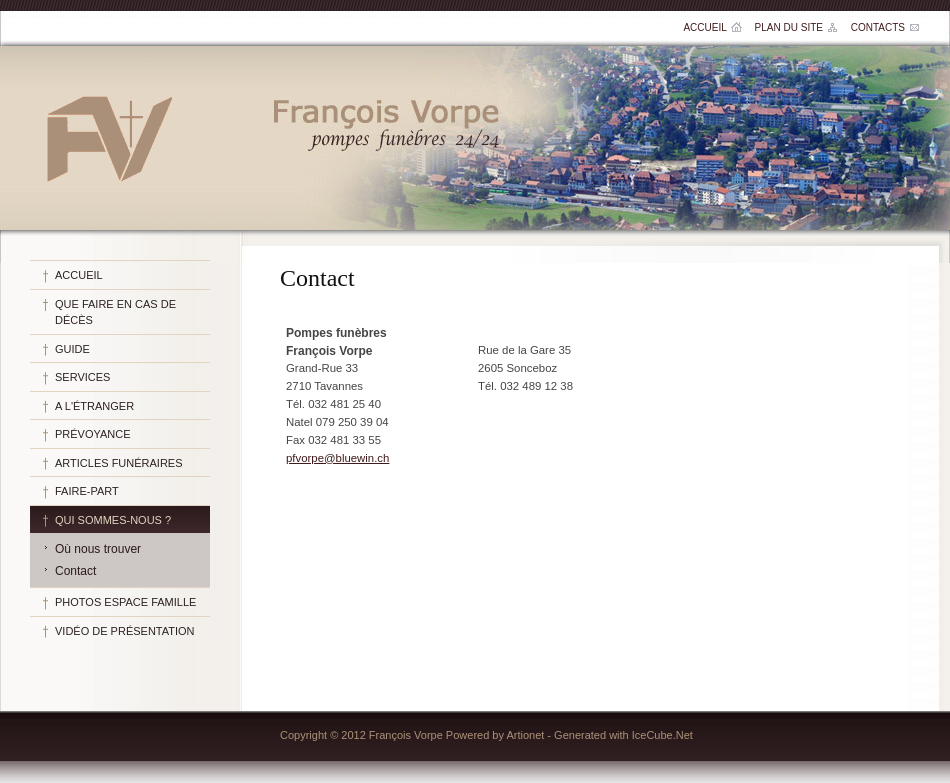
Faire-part (87, 491)
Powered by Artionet (495, 735)
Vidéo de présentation (125, 631)
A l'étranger (94, 406)
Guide (72, 349)
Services (82, 377)
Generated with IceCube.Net (623, 735)
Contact (75, 571)
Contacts (878, 27)
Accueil (704, 27)
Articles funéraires (119, 463)
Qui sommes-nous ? (113, 520)
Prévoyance (93, 434)
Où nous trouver (98, 549)
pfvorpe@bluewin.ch (337, 458)
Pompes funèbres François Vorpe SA (108, 138)
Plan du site (789, 27)
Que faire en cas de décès (115, 312)
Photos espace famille (125, 602)
